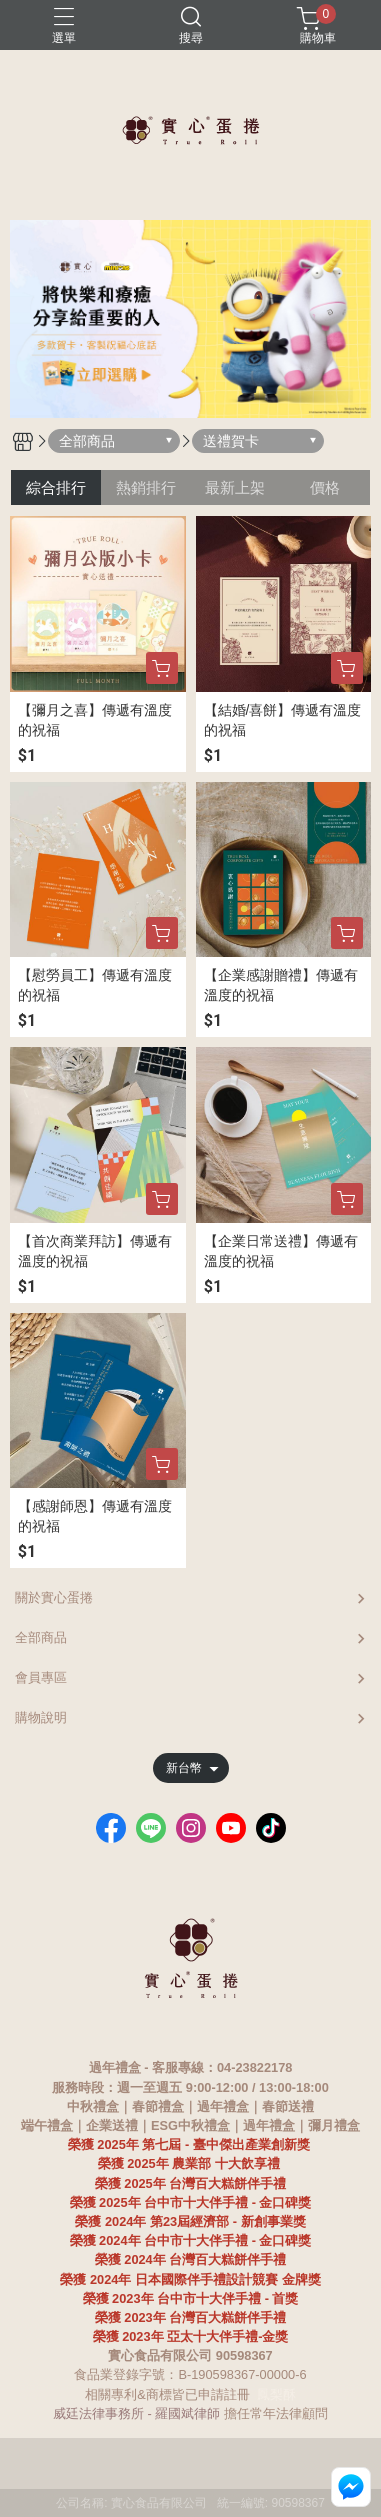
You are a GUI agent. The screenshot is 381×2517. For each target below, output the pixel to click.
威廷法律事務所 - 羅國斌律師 (136, 2413)
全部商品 (41, 1637)
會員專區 (41, 1677)
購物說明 (41, 1717)
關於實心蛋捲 (54, 1597)
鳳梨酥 (276, 2394)
